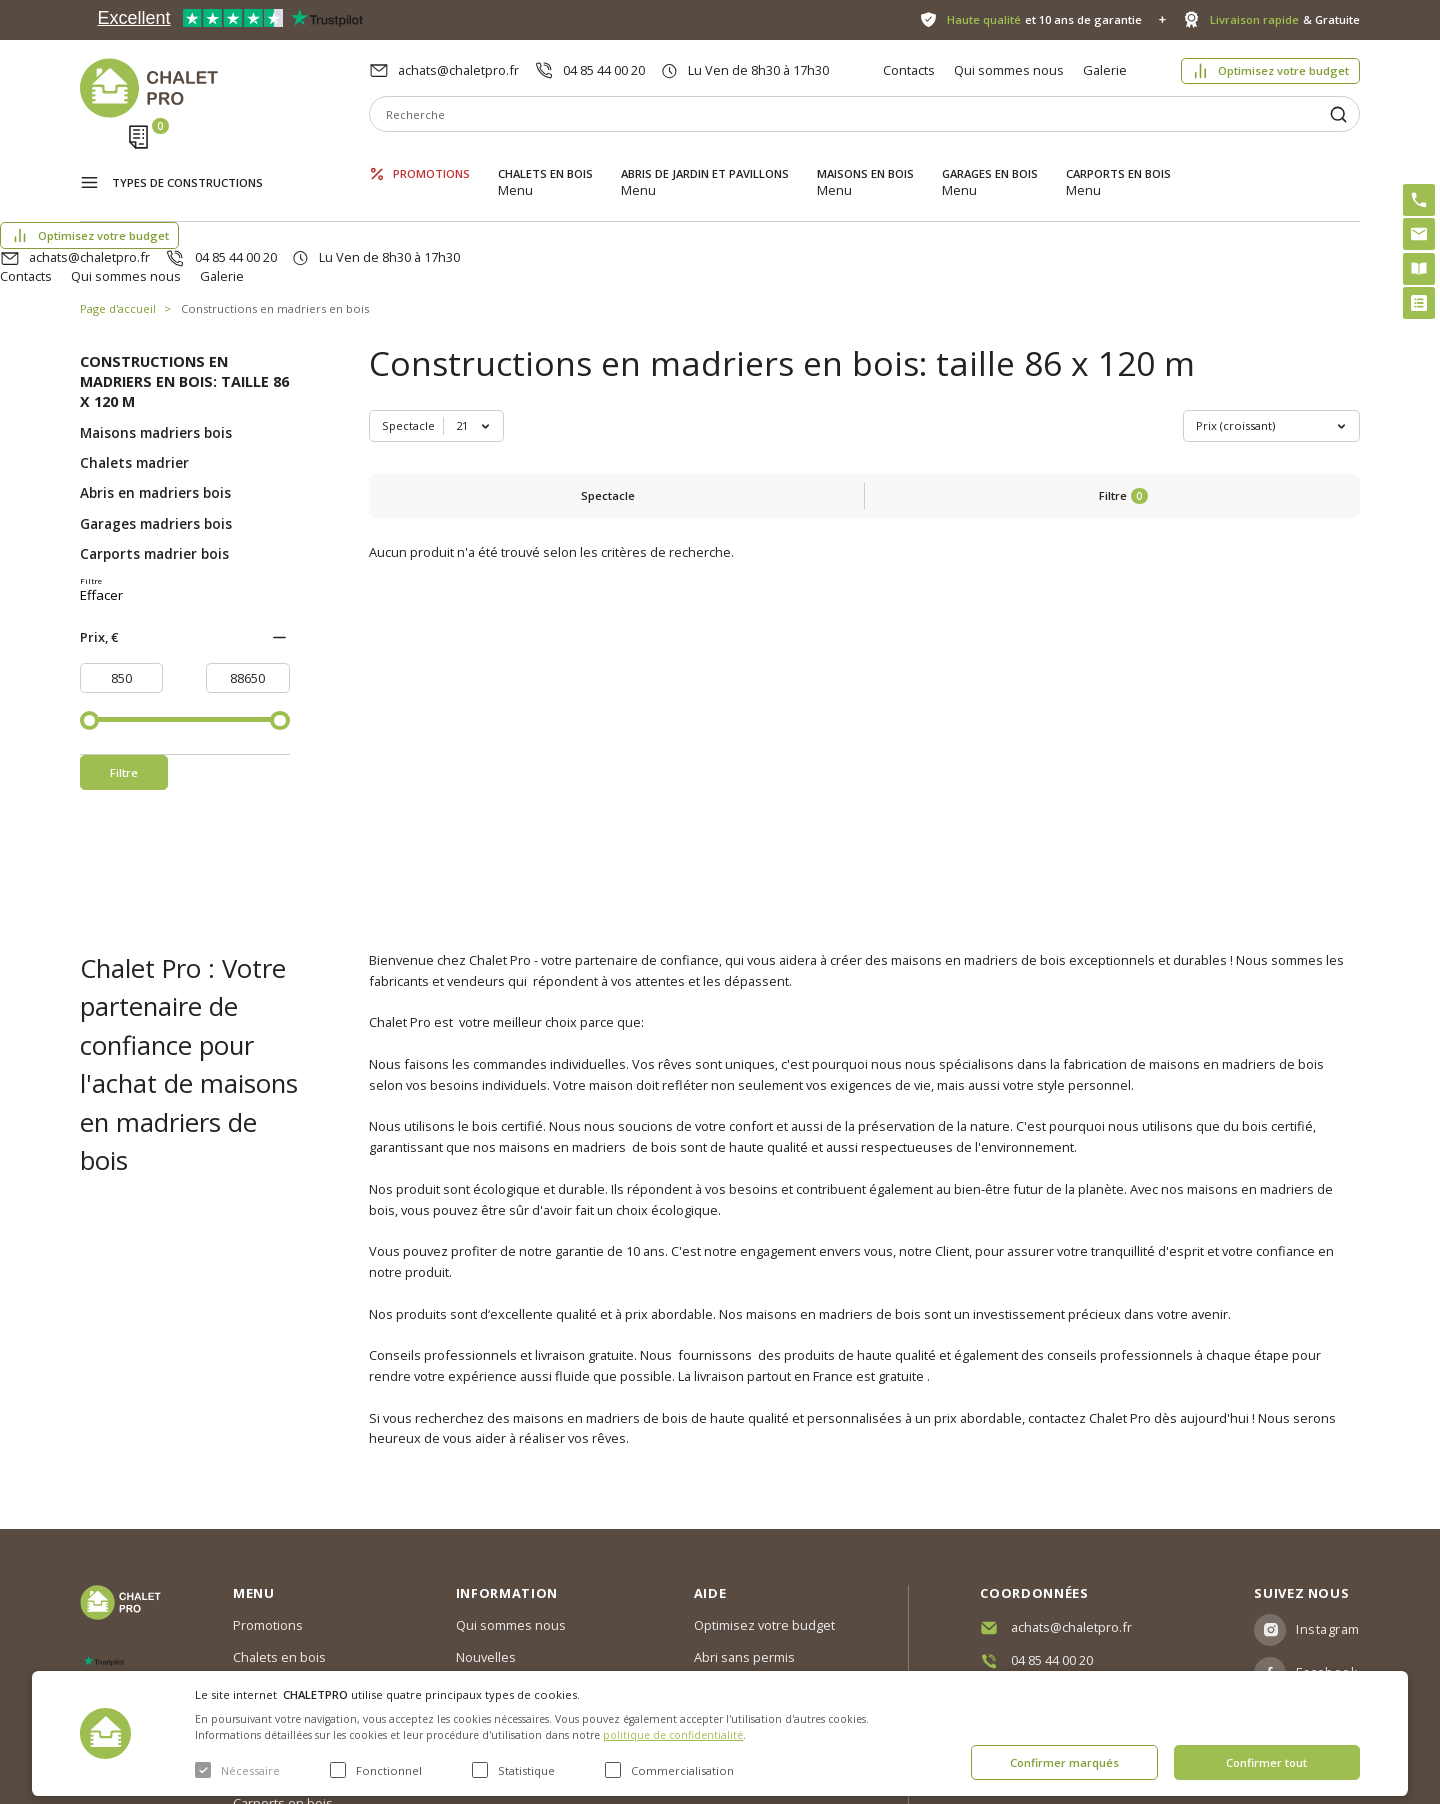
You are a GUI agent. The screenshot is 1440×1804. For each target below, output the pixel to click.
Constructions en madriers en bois (275, 214)
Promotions (431, 157)
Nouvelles (486, 1537)
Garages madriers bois (156, 430)
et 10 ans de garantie (1044, 19)
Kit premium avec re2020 (744, 1578)
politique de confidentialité (673, 1735)
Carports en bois (1118, 157)
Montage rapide (741, 1619)
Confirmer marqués (1064, 1762)
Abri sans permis (744, 1537)
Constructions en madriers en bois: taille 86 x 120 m (184, 287)
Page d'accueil (118, 214)
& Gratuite (1285, 19)
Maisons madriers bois (156, 339)
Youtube (1323, 1596)
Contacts (909, 70)
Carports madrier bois (154, 460)
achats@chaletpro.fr (458, 70)
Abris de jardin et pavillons (705, 157)
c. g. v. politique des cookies (539, 1633)
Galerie (1105, 70)
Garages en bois (990, 157)
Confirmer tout (1266, 1762)
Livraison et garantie (516, 1601)
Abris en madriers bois (155, 399)
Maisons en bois (865, 157)
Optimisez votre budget (1283, 70)
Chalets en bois (545, 157)
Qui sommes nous (1009, 70)
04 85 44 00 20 (604, 70)
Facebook (1327, 1552)
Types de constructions (187, 159)
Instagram (1328, 1509)
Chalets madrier (134, 369)
